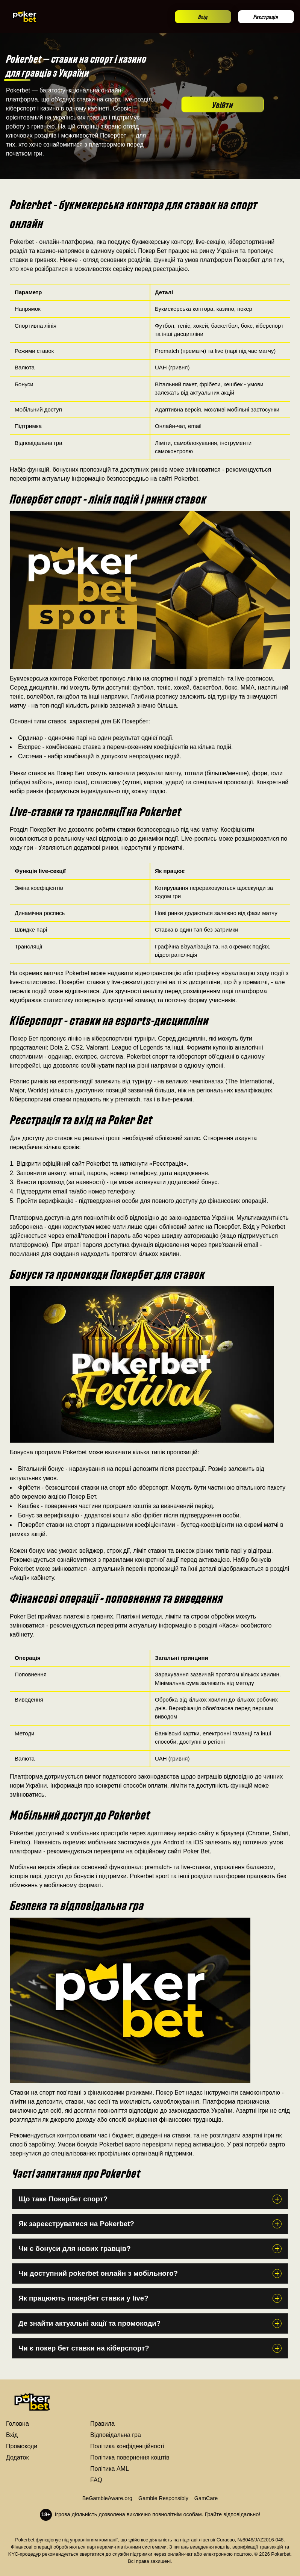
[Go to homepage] (25, 16)
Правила (102, 2423)
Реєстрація (265, 16)
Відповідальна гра (115, 2435)
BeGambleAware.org (107, 2498)
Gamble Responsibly (163, 2498)
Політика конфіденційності (127, 2446)
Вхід (203, 16)
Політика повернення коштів (129, 2457)
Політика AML (109, 2469)
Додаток (17, 2457)
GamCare (206, 2498)
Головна (17, 2423)
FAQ (96, 2480)
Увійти (222, 104)
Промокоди (21, 2446)
